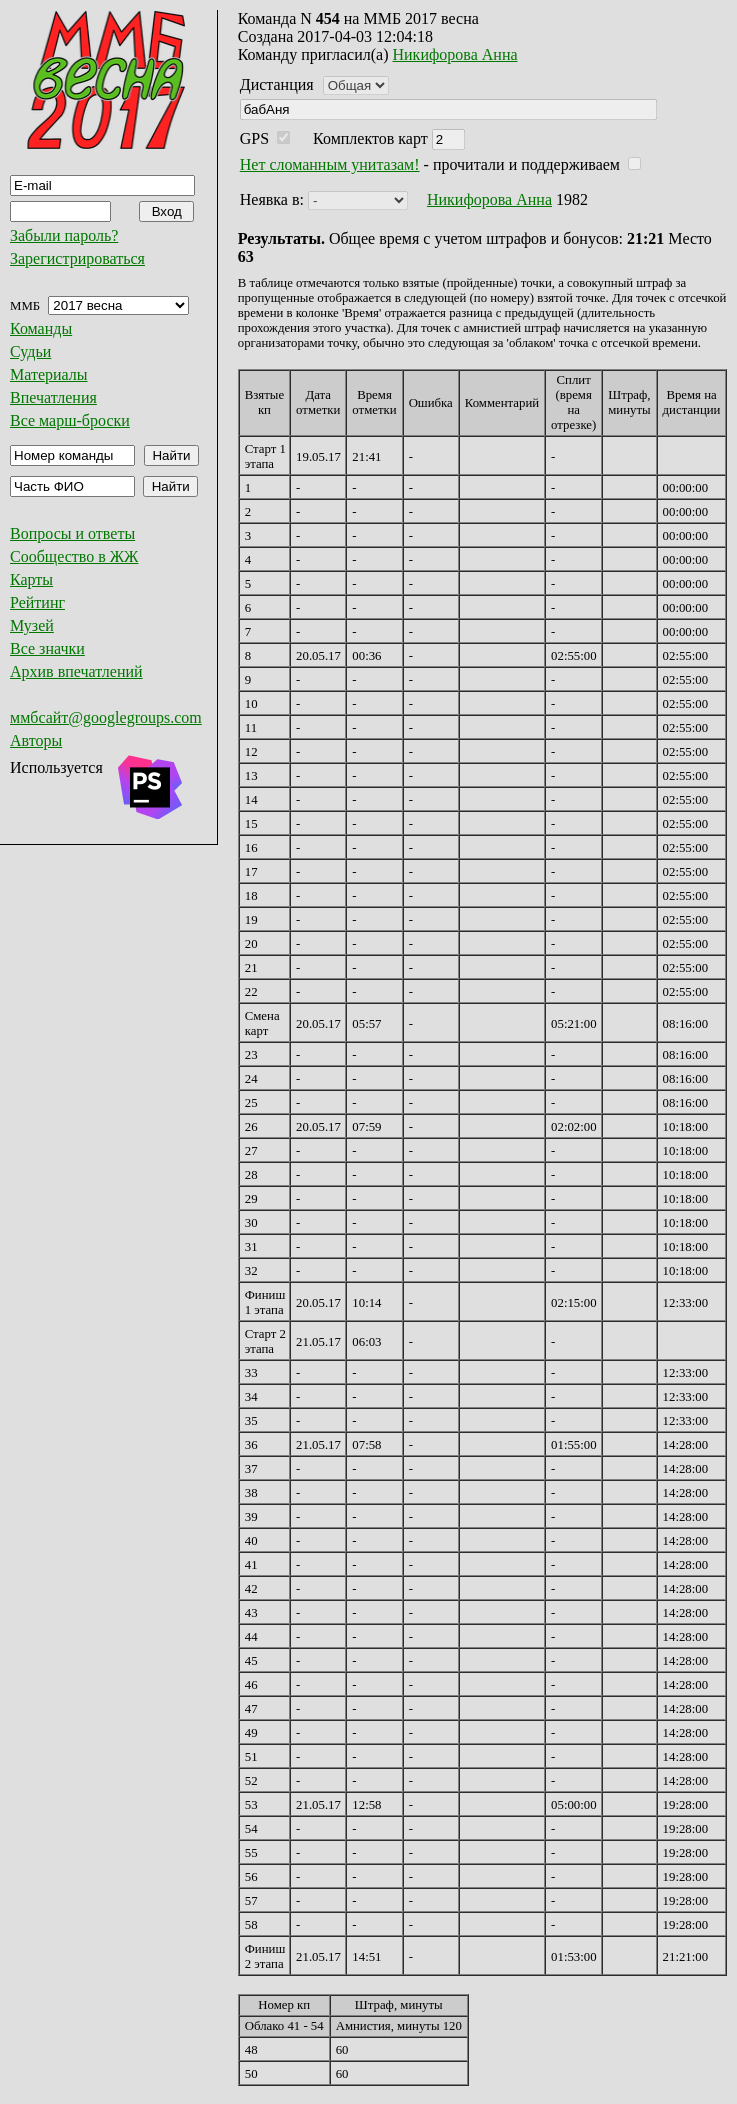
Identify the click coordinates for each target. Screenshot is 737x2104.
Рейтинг (37, 602)
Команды (41, 328)
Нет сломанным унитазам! (330, 164)
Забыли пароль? (64, 235)
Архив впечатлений (76, 671)
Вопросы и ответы (72, 533)
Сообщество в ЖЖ (74, 556)
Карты (31, 579)
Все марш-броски (70, 420)
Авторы (36, 740)
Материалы (49, 374)
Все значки (47, 648)
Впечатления (53, 397)
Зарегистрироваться (77, 258)
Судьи (30, 351)
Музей (32, 625)
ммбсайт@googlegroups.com (106, 717)
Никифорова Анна (455, 54)
